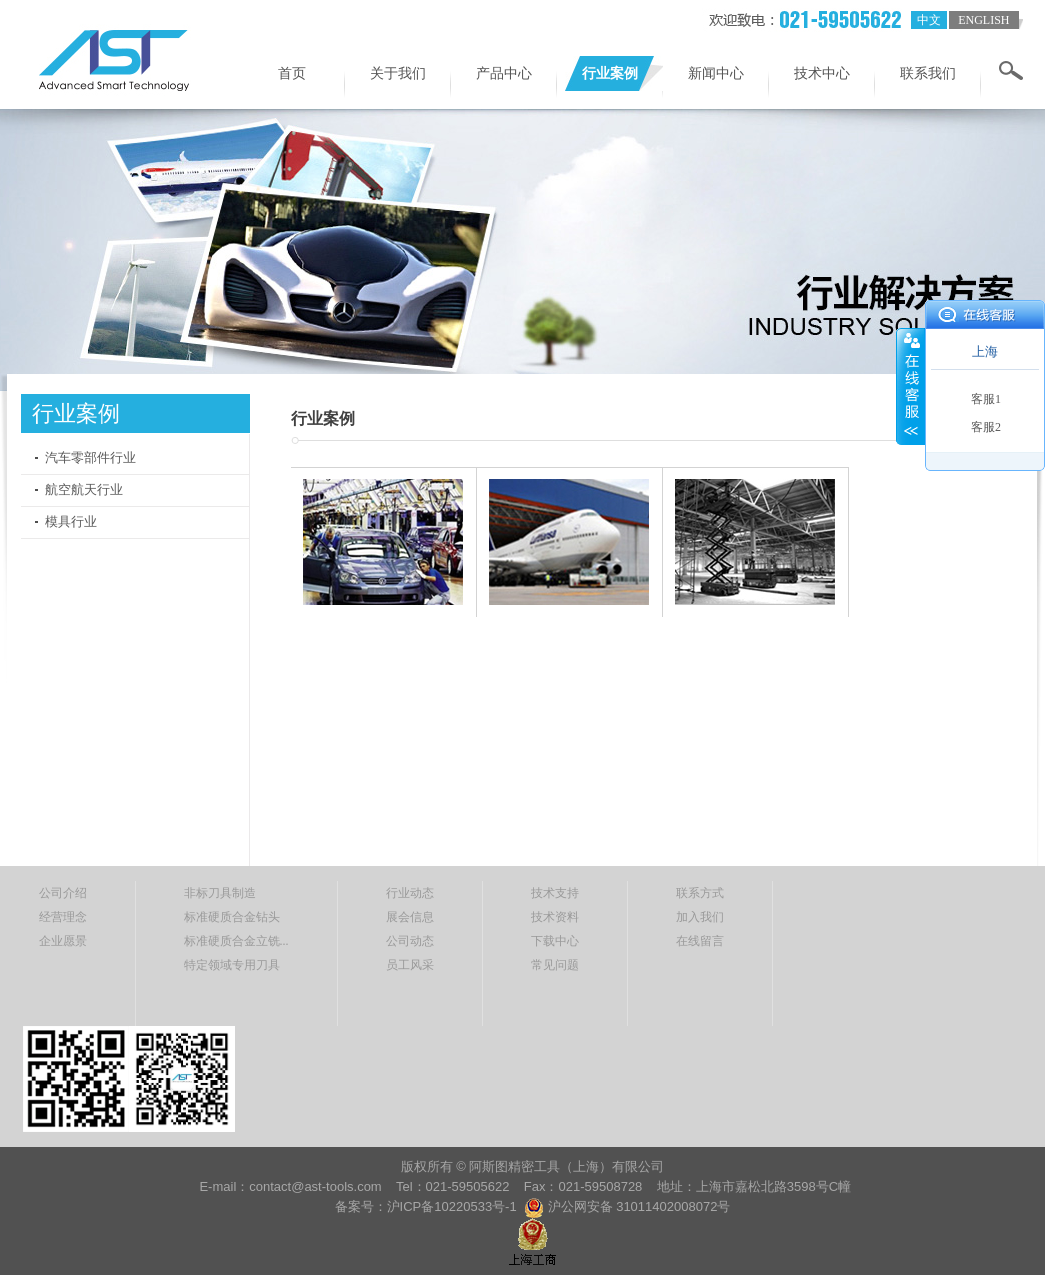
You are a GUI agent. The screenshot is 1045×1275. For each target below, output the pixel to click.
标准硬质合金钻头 (232, 917)
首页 (292, 73)
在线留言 (700, 941)
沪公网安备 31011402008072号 (639, 1206)
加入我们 (700, 917)
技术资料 (555, 917)
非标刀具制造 (220, 893)
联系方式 (700, 893)
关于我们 (398, 73)
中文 (929, 20)
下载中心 (555, 941)
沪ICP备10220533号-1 (454, 1206)
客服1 (986, 399)
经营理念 (63, 917)
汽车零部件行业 (90, 457)
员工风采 (410, 965)
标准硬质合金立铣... (236, 941)
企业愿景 (63, 941)
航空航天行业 (84, 489)
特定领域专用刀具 (232, 965)
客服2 (986, 427)
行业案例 (610, 73)
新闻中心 (716, 73)
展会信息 (410, 917)
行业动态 (410, 893)
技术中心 (822, 73)
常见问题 (555, 965)
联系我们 (928, 73)
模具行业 (71, 521)
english (983, 20)
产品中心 (504, 73)
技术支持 (555, 893)
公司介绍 (63, 893)
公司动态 (410, 941)
